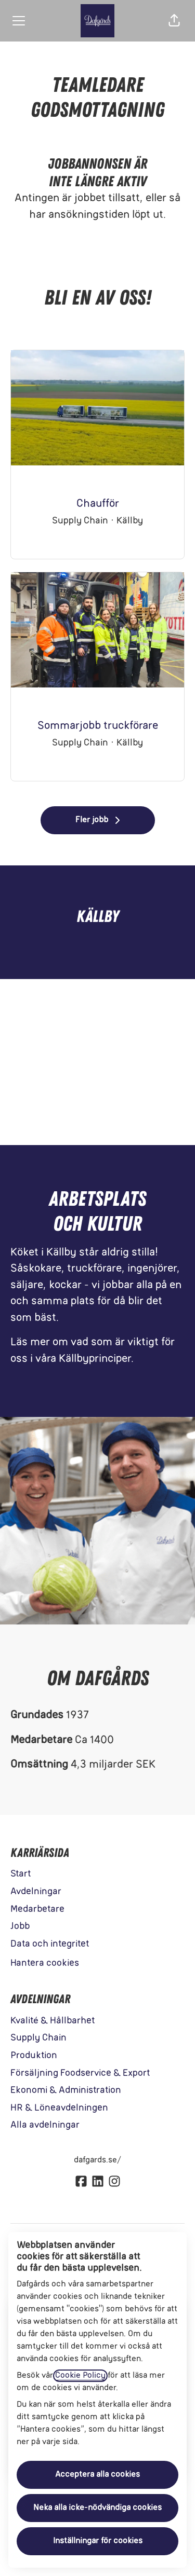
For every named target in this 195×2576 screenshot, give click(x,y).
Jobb (20, 1926)
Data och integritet (49, 1944)
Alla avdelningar (45, 2125)
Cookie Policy (80, 2376)
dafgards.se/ (97, 2160)
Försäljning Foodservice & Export (80, 2073)
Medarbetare (37, 1909)
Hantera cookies (44, 1963)
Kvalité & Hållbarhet (52, 2021)
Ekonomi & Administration (65, 2090)
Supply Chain (38, 2038)
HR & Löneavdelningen (59, 2108)
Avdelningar (35, 1892)
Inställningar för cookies (97, 2541)
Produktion (33, 2055)
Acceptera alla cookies (97, 2475)
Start (20, 1874)
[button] (174, 20)
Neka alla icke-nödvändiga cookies (97, 2508)
